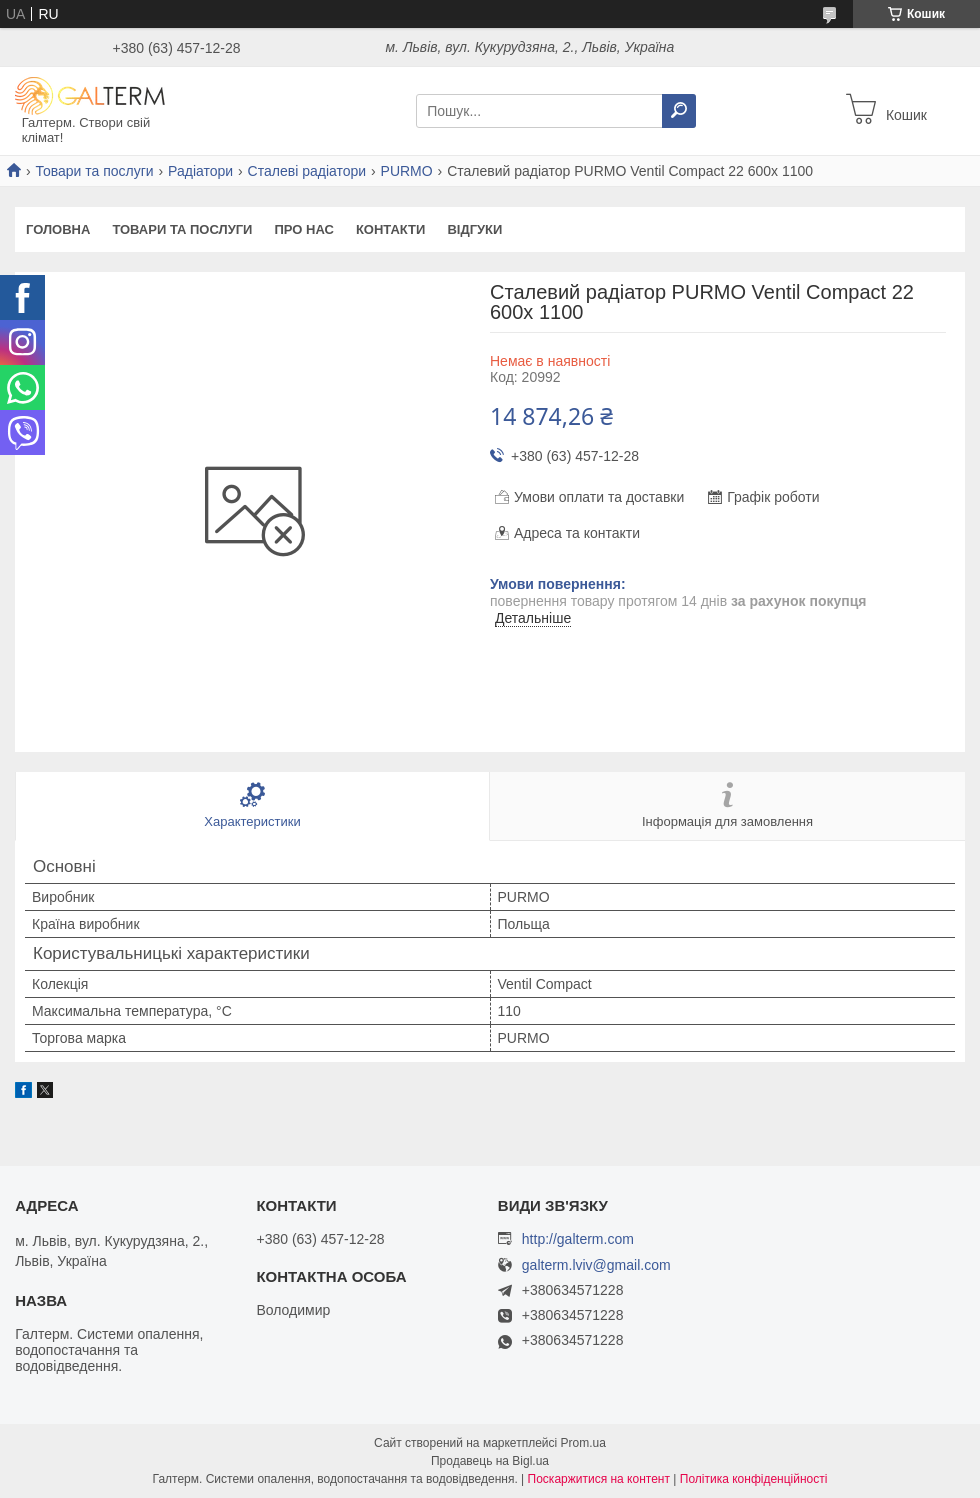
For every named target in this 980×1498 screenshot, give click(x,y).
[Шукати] (679, 111)
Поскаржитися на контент (599, 1479)
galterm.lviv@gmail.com (596, 1265)
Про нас (303, 229)
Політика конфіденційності (754, 1479)
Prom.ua (583, 1443)
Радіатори (200, 171)
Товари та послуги (94, 171)
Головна (58, 229)
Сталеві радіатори (307, 171)
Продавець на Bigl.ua (490, 1461)
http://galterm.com (578, 1239)
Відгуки (474, 229)
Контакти (391, 229)
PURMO (407, 171)
